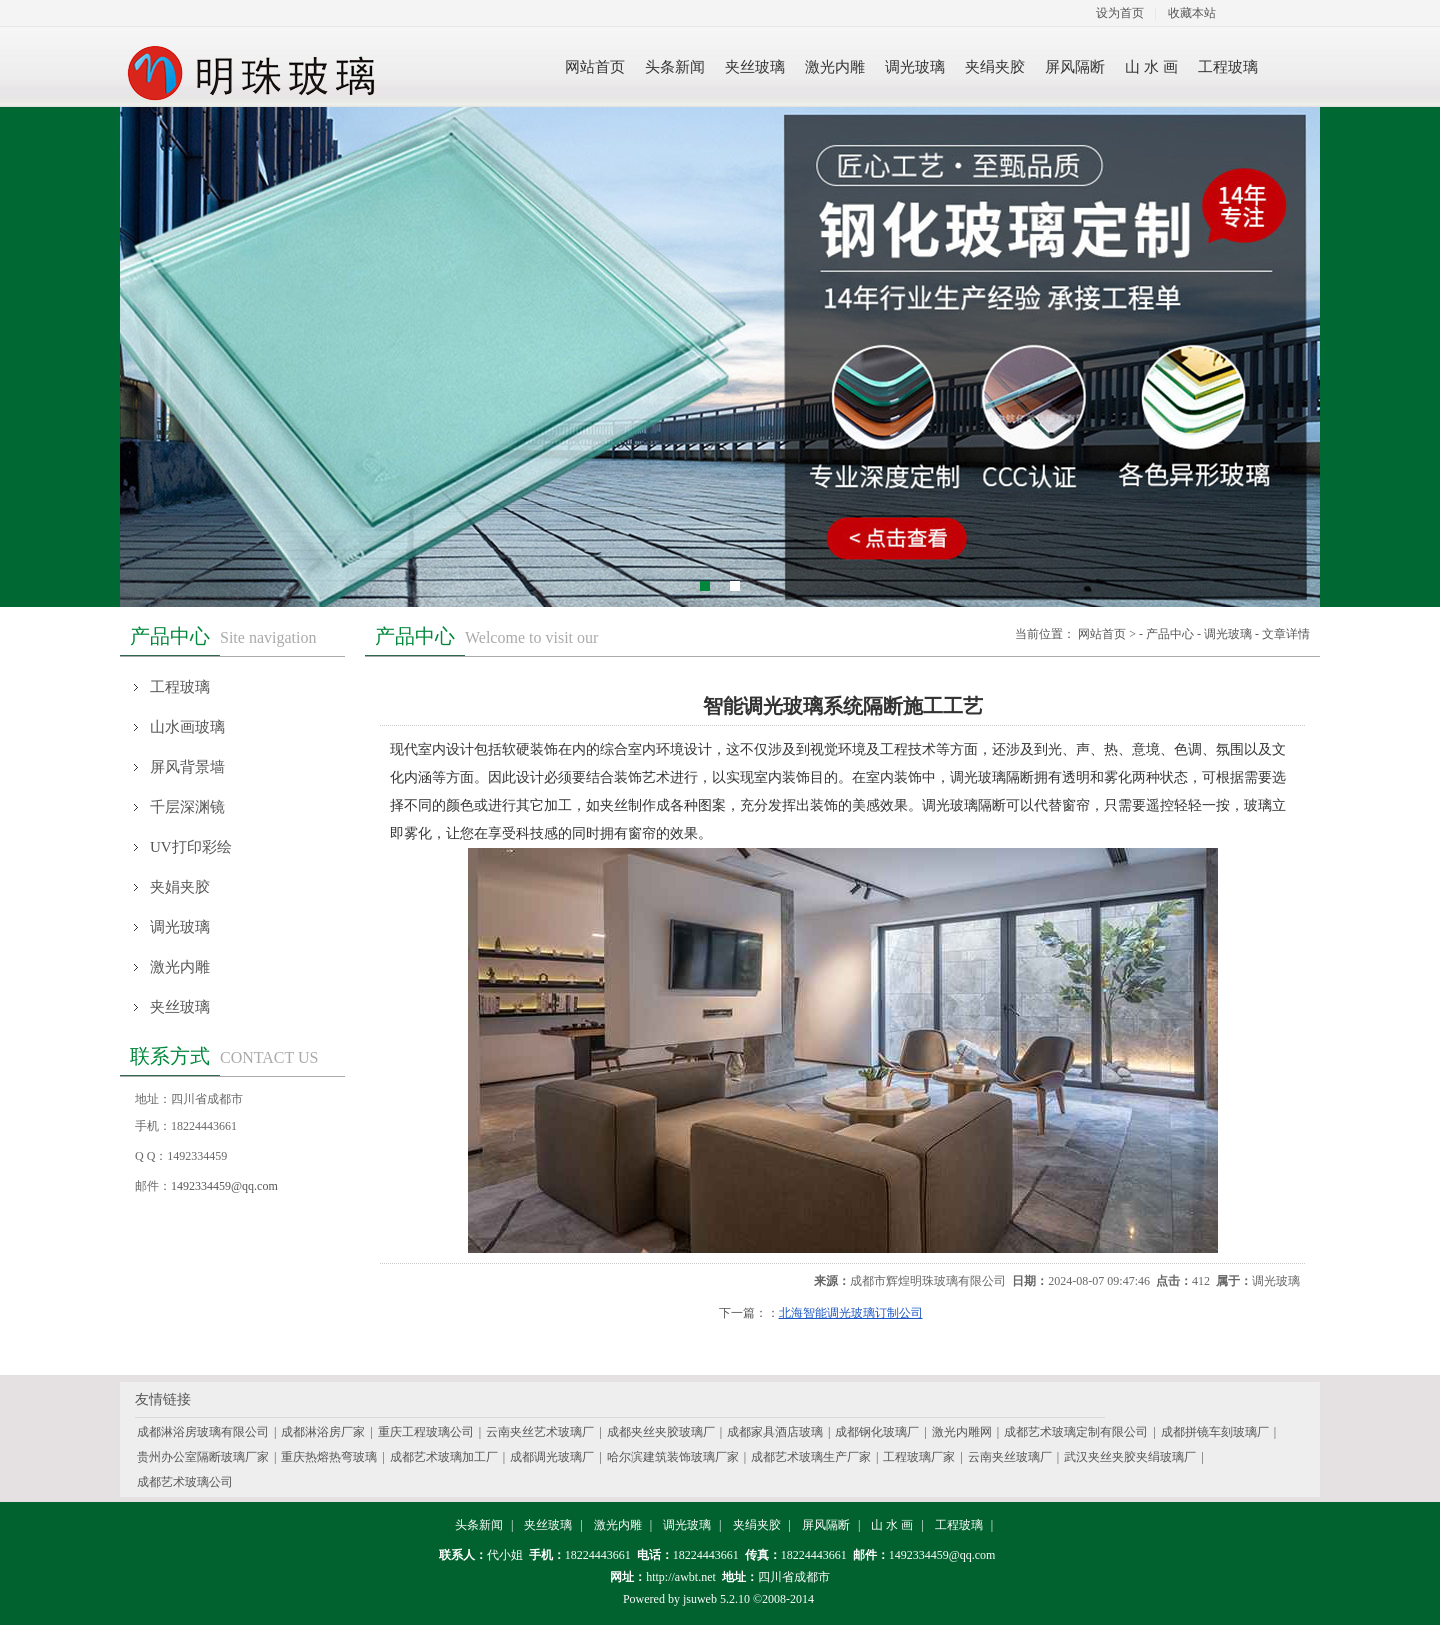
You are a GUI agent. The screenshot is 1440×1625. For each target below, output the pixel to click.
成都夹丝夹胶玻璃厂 (661, 1432)
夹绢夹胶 (757, 1525)
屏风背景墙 (187, 767)
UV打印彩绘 (191, 847)
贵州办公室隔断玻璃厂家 (203, 1457)
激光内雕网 (962, 1432)
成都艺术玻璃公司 (185, 1482)
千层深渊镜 (187, 807)
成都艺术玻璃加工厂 (444, 1457)
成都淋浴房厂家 (323, 1432)
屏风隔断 (826, 1525)
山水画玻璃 (187, 727)
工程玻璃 (180, 687)
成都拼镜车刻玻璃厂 (1215, 1432)
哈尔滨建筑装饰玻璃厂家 (673, 1457)
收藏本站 (1192, 13)
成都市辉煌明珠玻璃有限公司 (928, 1281)
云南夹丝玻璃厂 (1010, 1457)
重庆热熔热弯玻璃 (329, 1457)
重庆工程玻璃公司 (426, 1432)
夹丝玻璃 (180, 1007)
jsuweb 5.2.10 (716, 1599)
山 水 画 (892, 1525)
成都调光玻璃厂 (552, 1457)
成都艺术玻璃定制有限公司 (1076, 1432)
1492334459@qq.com (224, 1186)
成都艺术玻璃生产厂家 (811, 1457)
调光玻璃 (180, 927)
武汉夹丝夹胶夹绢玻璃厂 (1130, 1457)
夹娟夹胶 (180, 887)
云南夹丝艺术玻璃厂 (540, 1432)
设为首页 (1120, 13)
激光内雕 (180, 967)
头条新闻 (479, 1525)
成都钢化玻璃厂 (877, 1432)
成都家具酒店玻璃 (775, 1432)
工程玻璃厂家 (919, 1457)
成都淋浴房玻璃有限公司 (203, 1432)
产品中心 (1170, 634)
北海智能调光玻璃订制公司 (851, 1313)
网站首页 (1102, 634)
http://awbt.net (681, 1577)
